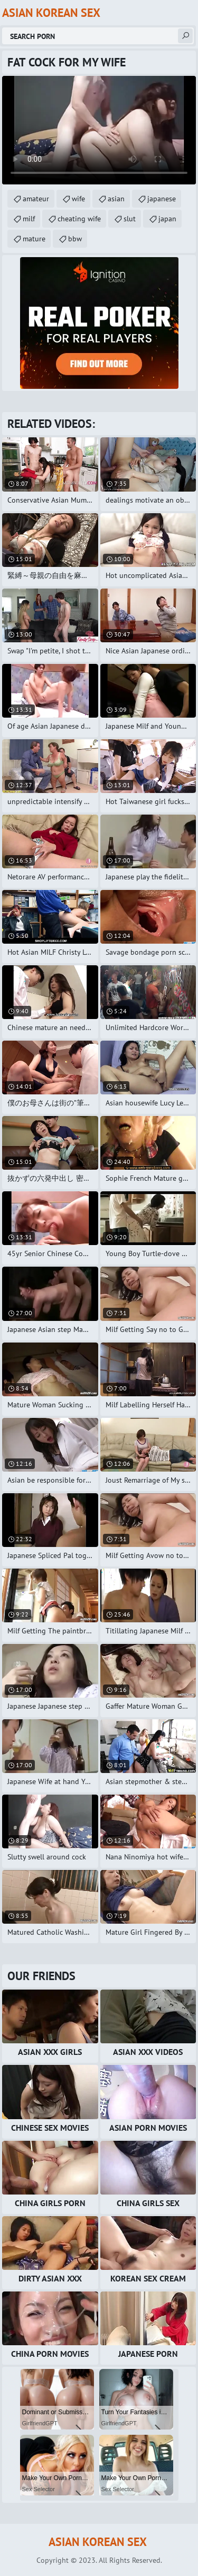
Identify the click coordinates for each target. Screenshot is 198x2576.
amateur (36, 198)
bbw (75, 238)
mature (34, 238)
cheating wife (79, 218)
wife (78, 198)
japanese (161, 198)
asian (116, 198)
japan (167, 218)
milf (29, 218)
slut (130, 218)
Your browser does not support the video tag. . (99, 130)
